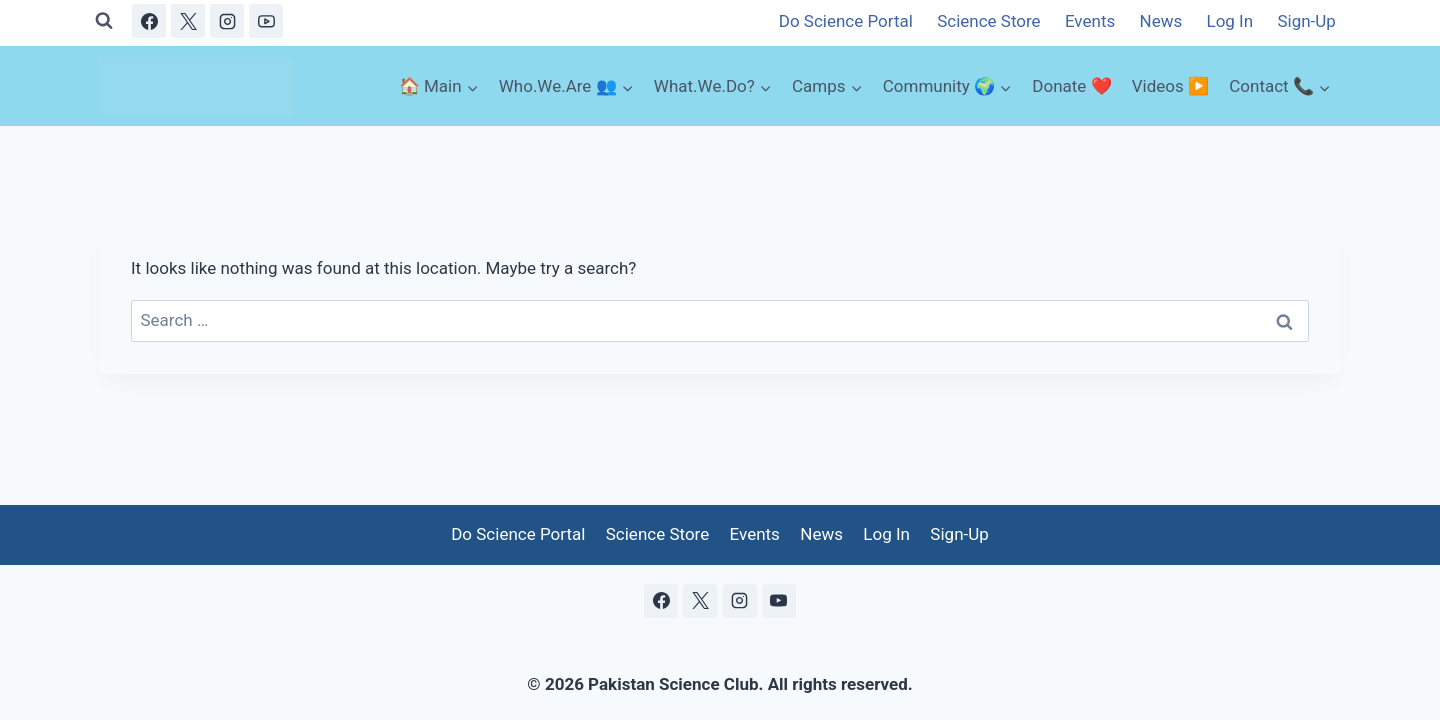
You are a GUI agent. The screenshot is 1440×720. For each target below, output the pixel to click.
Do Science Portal (846, 21)
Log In (1230, 21)
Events (1090, 21)
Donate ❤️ (1071, 86)
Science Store (988, 21)
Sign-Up (1306, 21)
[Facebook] (149, 21)
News (1161, 21)
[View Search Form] (104, 21)
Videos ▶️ (1170, 86)
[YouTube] (266, 21)
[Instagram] (227, 21)
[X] (188, 21)
